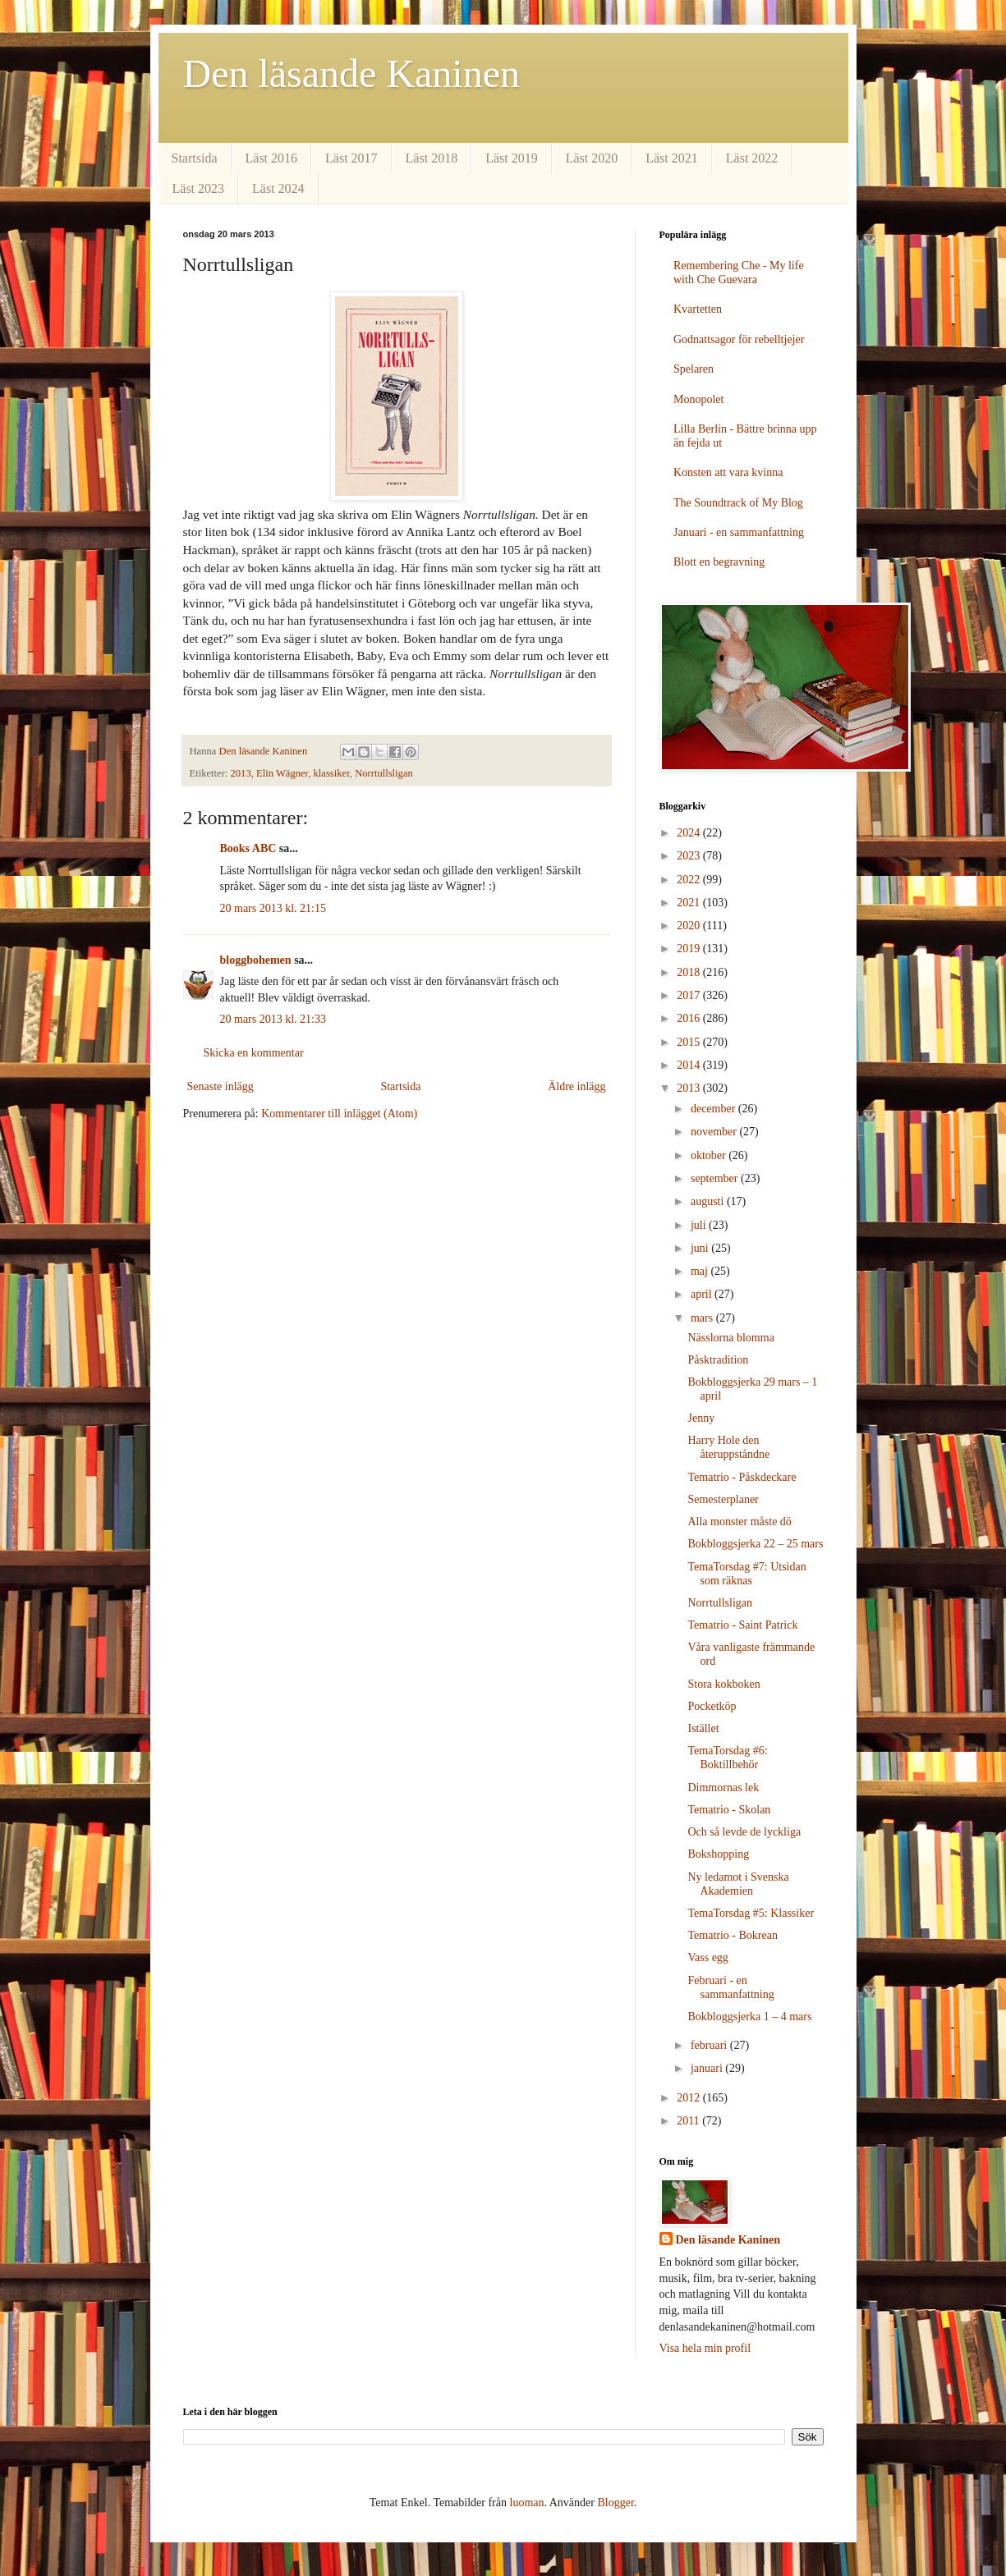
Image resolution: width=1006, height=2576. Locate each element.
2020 (690, 925)
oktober (709, 1155)
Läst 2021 (671, 158)
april (702, 1294)
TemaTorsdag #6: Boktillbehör (727, 1757)
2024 (690, 833)
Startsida (195, 158)
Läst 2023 (198, 188)
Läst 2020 (592, 158)
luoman (527, 2502)
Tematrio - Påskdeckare (741, 1477)
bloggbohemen (256, 960)
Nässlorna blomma (730, 1338)
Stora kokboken (723, 1684)
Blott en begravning (719, 562)
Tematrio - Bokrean (732, 1935)
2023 (690, 856)
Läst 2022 (752, 158)
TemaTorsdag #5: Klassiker (750, 1913)
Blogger (615, 2502)
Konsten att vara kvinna (728, 472)
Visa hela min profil (705, 2348)
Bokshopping (718, 1854)
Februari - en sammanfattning (730, 1987)
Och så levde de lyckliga (744, 1832)
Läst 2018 (432, 158)
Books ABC (248, 848)
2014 (690, 1065)
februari (710, 2045)
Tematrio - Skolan (728, 1810)
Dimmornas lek (723, 1787)
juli (700, 1225)
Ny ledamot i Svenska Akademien (737, 1884)
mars (703, 1318)
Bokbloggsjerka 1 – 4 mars (749, 2016)
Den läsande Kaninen (352, 73)
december (714, 1108)
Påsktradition (717, 1360)
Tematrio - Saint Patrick (742, 1625)
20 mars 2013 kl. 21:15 (273, 908)
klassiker (332, 773)
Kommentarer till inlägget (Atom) (339, 1113)
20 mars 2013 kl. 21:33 (273, 1019)
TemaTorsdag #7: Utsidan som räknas (746, 1574)
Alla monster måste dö (739, 1521)
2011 (689, 2121)
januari (708, 2068)
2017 (690, 995)
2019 (690, 948)
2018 (690, 972)
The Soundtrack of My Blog (738, 503)
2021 (690, 902)
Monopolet (698, 399)
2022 (690, 879)
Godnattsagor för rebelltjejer (738, 339)
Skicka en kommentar (254, 1053)
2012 (690, 2098)
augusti (709, 1201)
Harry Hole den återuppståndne (728, 1447)
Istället (703, 1728)
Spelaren (693, 369)
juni (701, 1248)
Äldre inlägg (576, 1086)
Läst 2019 (511, 158)
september (716, 1178)
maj (701, 1271)
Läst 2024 (278, 188)
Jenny (700, 1418)
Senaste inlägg (220, 1086)
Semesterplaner (722, 1499)
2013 (241, 773)
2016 (690, 1018)
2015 (690, 1042)
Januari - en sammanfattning (738, 532)
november (715, 1131)
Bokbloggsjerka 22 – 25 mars (755, 1544)
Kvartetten (697, 309)
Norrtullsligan (384, 773)
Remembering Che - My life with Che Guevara (738, 272)
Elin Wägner (282, 773)
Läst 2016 (272, 158)
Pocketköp (711, 1706)
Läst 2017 (351, 158)
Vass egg (707, 1957)
